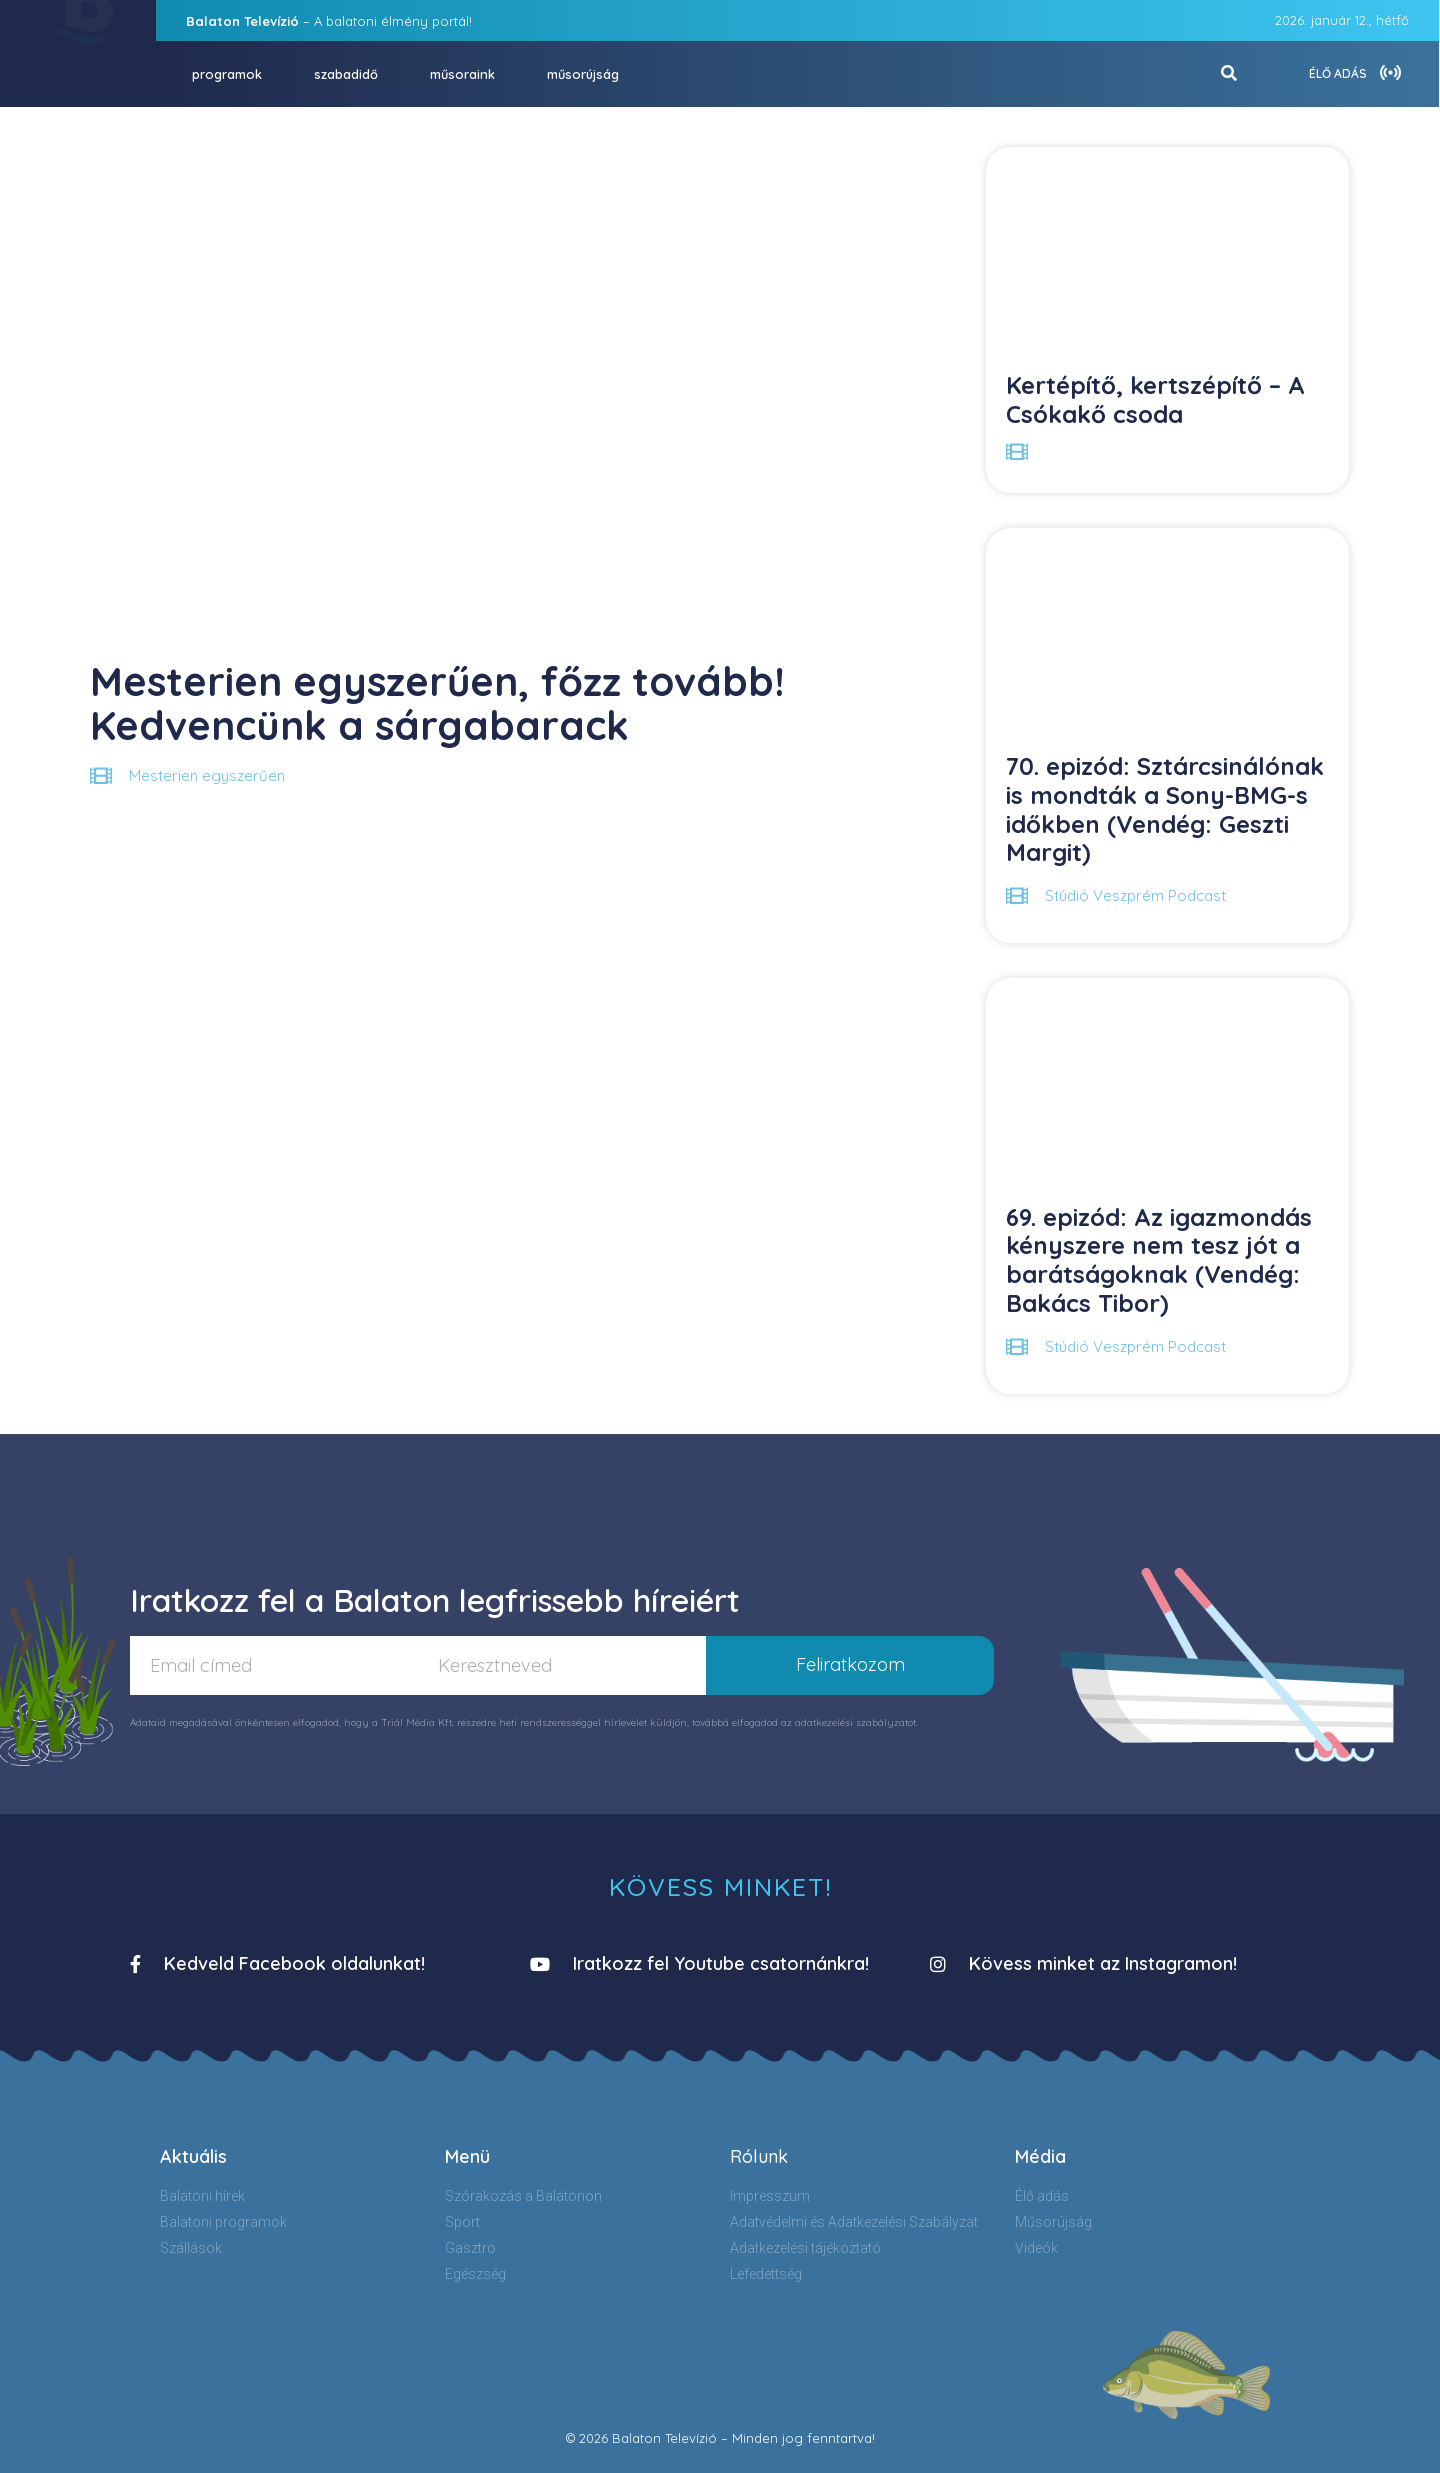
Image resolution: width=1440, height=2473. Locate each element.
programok (227, 74)
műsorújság (583, 74)
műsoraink (462, 74)
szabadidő (346, 74)
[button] (277, 1964)
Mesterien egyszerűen (207, 775)
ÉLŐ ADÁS (1338, 73)
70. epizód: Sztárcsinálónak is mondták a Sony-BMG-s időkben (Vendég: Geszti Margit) (1165, 809)
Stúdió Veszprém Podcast (1135, 895)
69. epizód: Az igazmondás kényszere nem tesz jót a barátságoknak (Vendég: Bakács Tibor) (1159, 1260)
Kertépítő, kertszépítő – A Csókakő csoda (1155, 399)
